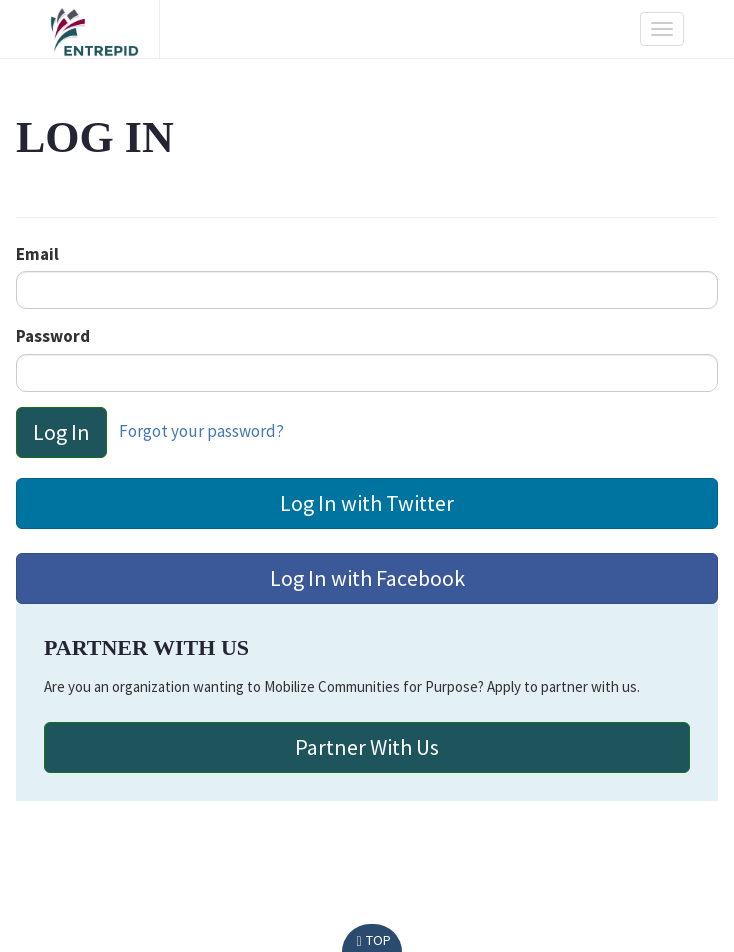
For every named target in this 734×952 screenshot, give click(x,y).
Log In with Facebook (367, 578)
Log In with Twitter (367, 503)
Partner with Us (367, 747)
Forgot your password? (201, 430)
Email (37, 254)
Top (371, 940)
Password (53, 336)
